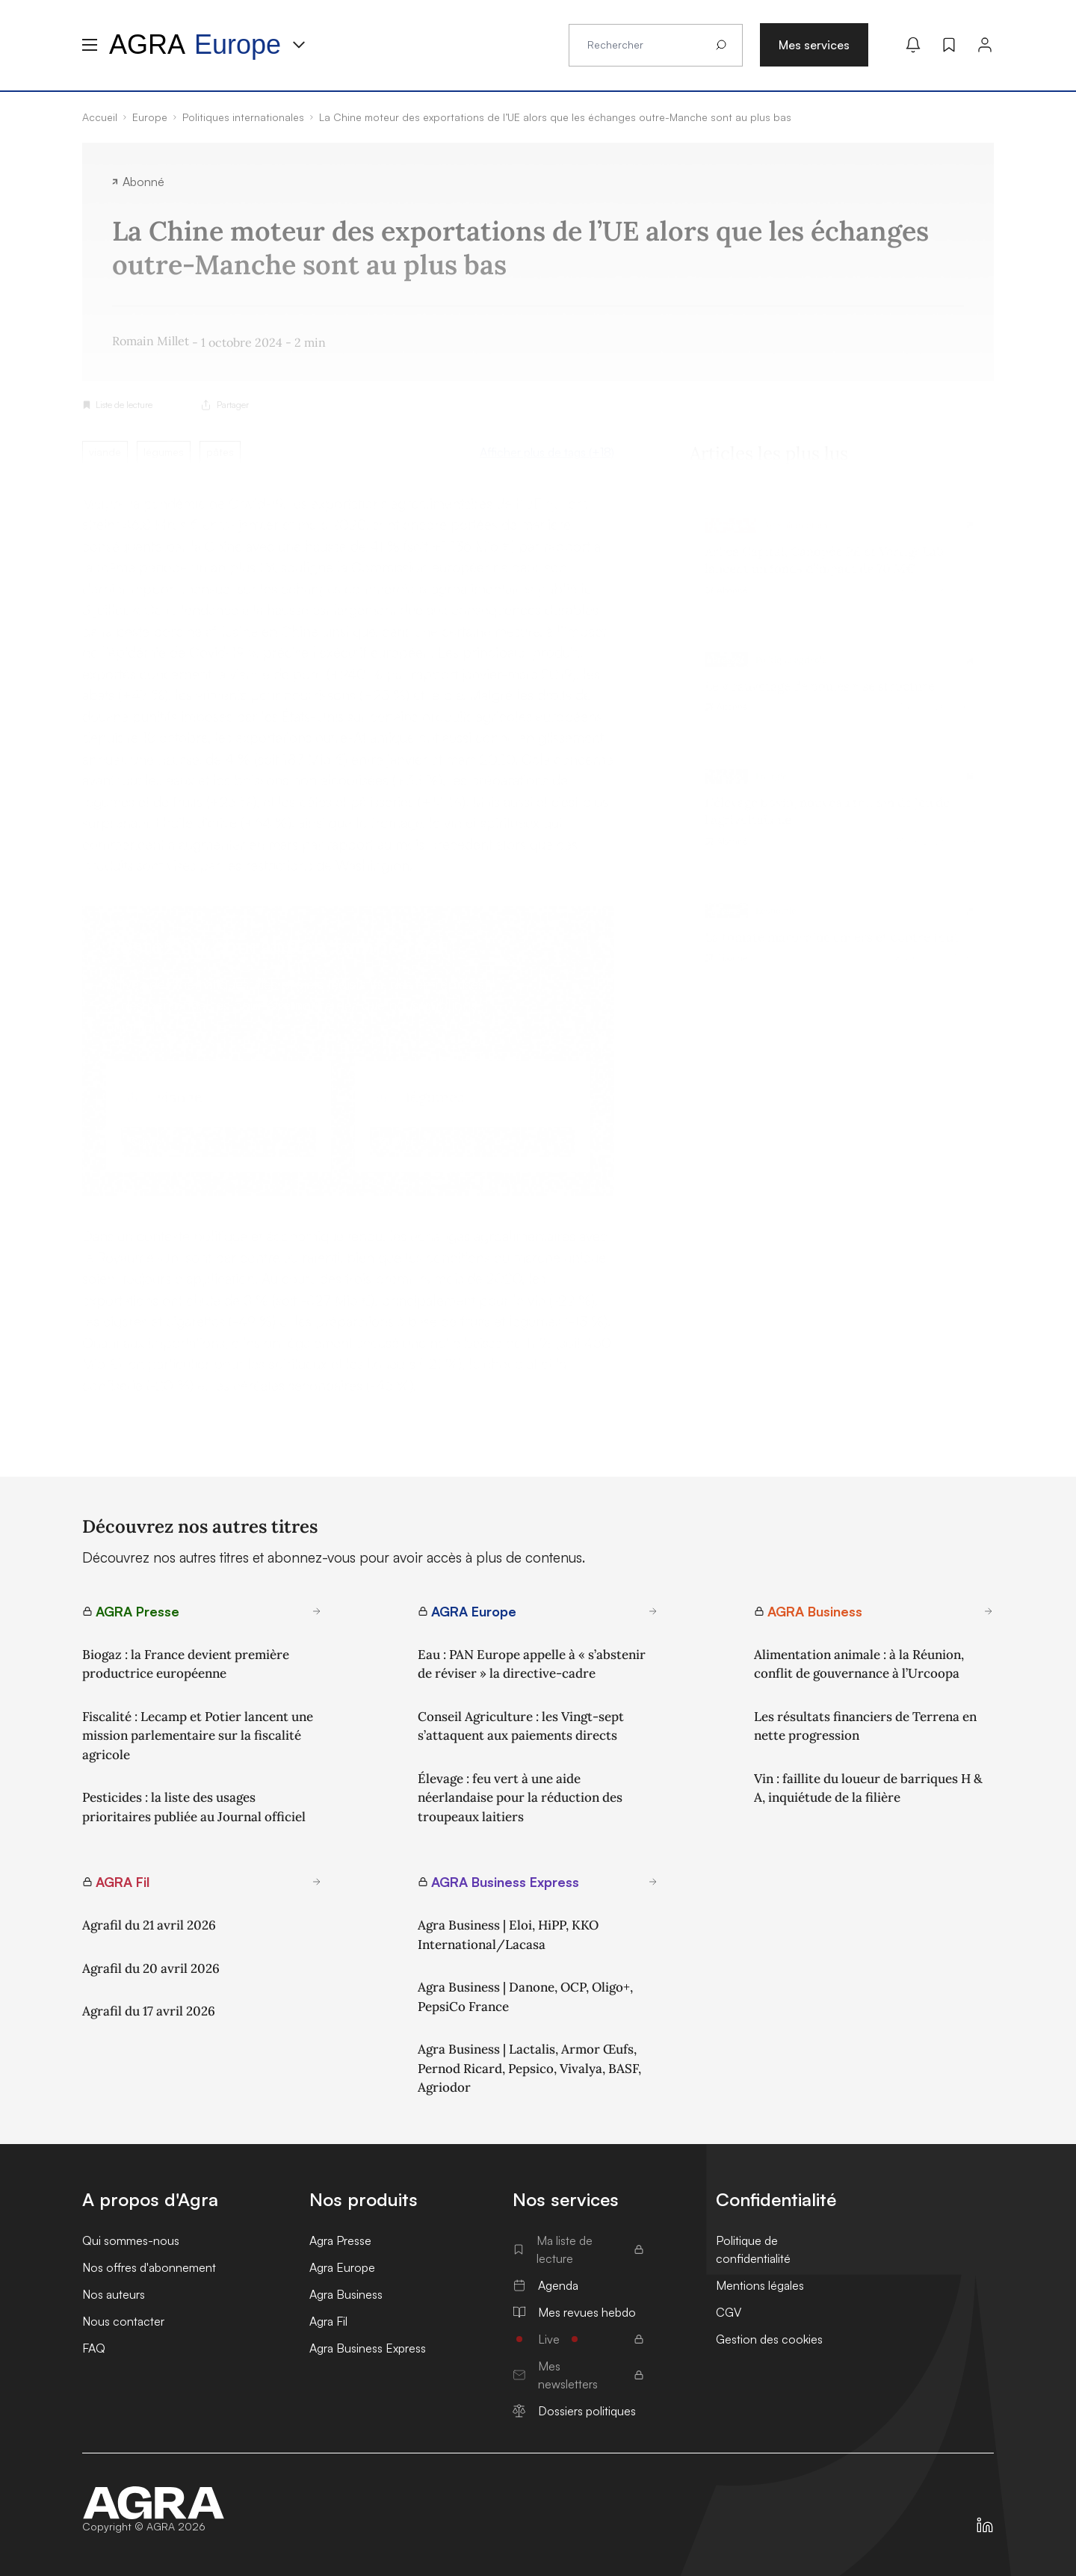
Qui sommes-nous (130, 2240)
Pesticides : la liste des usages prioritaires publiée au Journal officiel (194, 1807)
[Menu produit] (299, 45)
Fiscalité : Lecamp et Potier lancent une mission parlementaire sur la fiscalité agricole (197, 1735)
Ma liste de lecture (578, 2249)
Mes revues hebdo (574, 2312)
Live (578, 2339)
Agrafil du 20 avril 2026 (151, 1968)
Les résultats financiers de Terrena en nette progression (865, 1726)
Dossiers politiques (574, 2410)
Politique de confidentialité (753, 2249)
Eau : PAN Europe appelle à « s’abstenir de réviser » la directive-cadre (532, 1664)
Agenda (545, 2285)
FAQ (93, 2348)
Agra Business (346, 2294)
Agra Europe (342, 2267)
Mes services (814, 44)
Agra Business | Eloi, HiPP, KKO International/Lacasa (508, 1935)
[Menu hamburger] (89, 45)
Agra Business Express (367, 2348)
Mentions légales (760, 2285)
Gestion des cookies (769, 2339)
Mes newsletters (578, 2375)
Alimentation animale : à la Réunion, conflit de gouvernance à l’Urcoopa (859, 1664)
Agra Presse (340, 2240)
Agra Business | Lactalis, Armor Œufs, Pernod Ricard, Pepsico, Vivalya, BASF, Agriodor (529, 2068)
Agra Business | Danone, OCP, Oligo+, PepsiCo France (525, 1997)
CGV (728, 2312)
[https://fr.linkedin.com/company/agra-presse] (985, 2525)
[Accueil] (154, 2502)
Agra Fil (328, 2321)
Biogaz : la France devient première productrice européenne (185, 1664)
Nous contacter (123, 2321)
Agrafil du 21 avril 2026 (149, 1925)
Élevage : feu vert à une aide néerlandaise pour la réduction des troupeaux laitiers (520, 1797)
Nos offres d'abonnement (149, 2267)
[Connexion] (985, 45)
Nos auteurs (113, 2294)
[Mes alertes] (913, 45)
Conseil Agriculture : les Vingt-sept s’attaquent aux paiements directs (521, 1726)
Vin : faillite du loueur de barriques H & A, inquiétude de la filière (868, 1788)
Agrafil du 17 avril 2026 (148, 2011)
